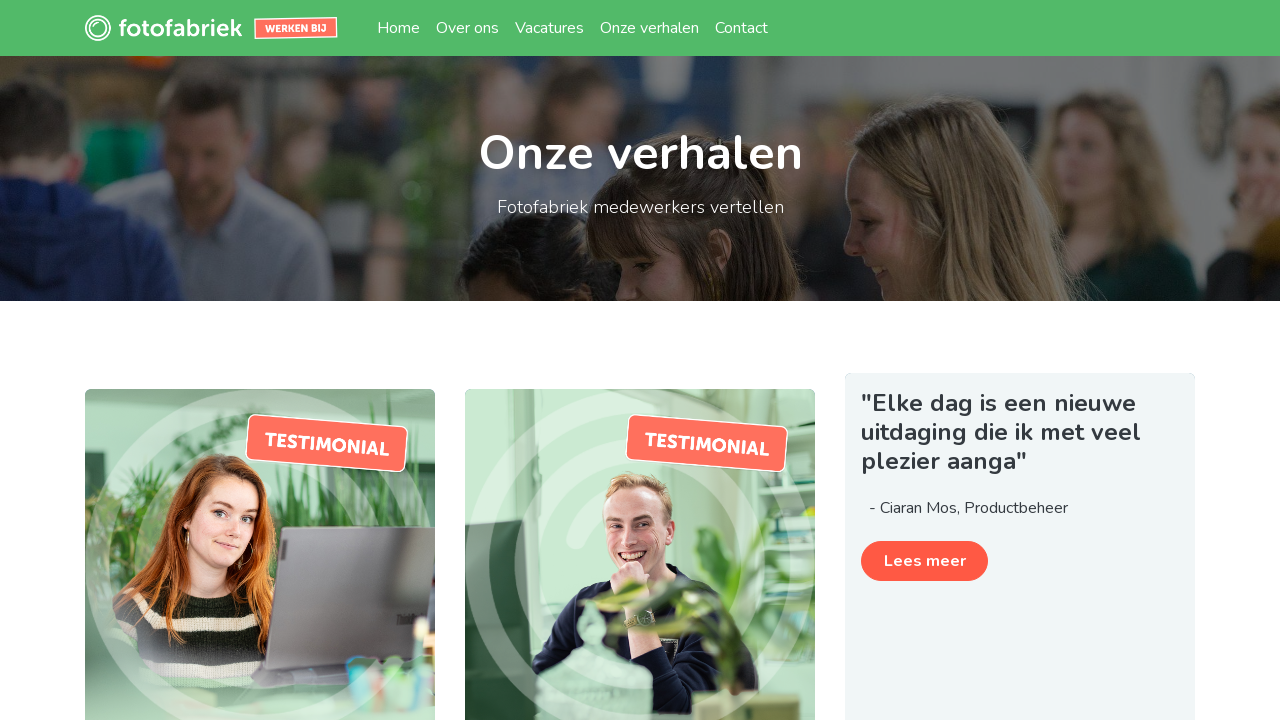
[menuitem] (398, 28)
